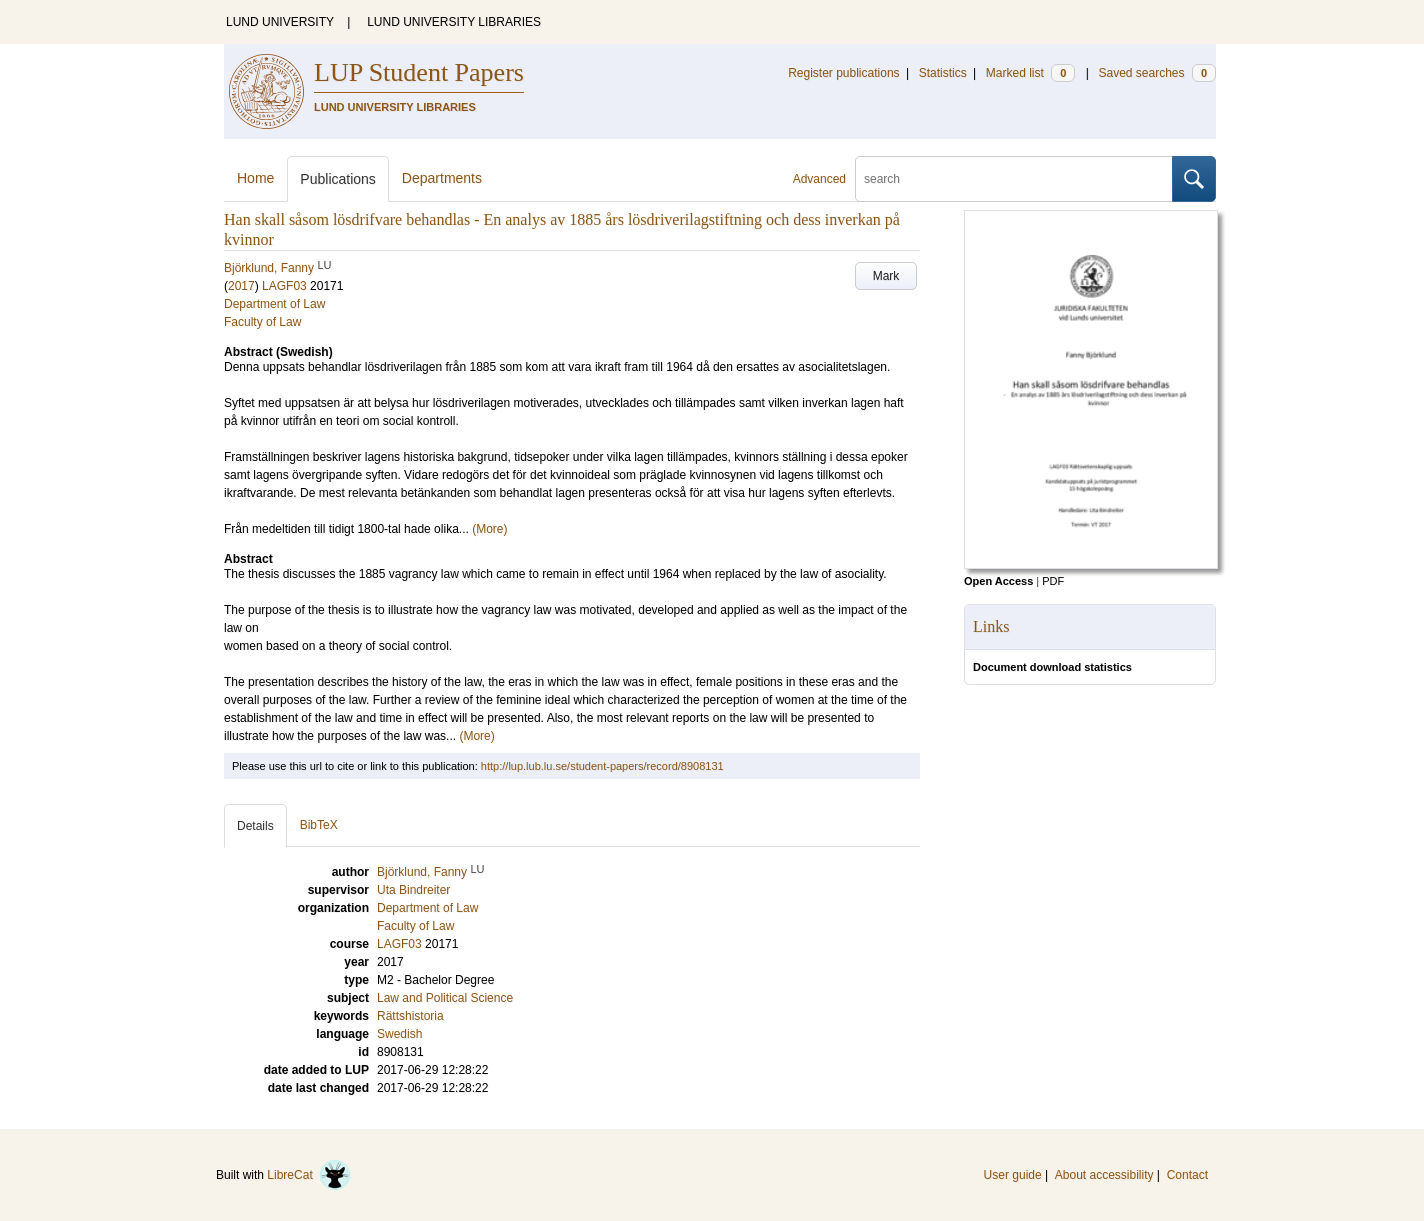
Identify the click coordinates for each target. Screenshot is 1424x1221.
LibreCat (309, 1175)
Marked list (1030, 73)
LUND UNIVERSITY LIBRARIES (454, 22)
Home (255, 178)
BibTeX (319, 825)
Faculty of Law (262, 322)
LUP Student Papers (419, 72)
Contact (1187, 1175)
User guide (1013, 1175)
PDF (1053, 581)
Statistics (943, 73)
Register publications (843, 73)
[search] (1014, 179)
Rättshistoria (410, 1016)
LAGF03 (284, 286)
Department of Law (274, 304)
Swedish (399, 1034)
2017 (241, 286)
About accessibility (1104, 1175)
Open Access (998, 581)
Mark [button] (886, 276)
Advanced (819, 179)
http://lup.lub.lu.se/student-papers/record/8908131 (602, 766)
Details (255, 826)
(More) (489, 529)
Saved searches (1157, 73)
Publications (338, 179)
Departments (442, 178)
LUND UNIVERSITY (280, 22)
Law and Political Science (445, 998)
